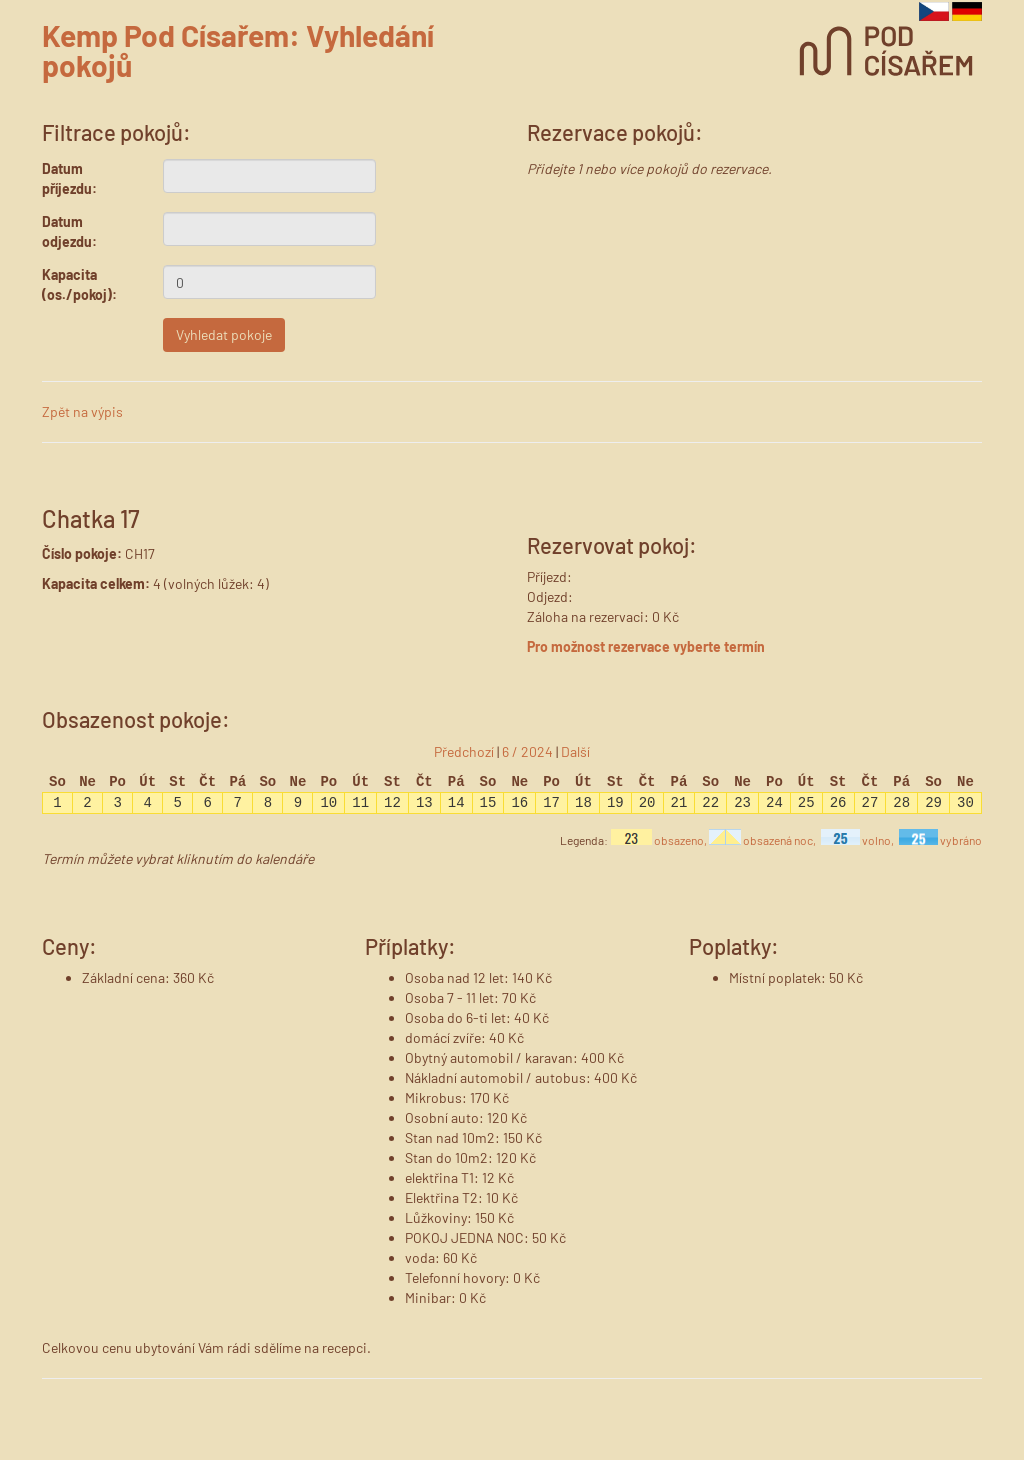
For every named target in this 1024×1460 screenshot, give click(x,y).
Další (575, 751)
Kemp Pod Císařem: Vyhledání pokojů (238, 50)
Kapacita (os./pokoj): (79, 284)
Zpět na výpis (82, 411)
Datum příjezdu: (69, 178)
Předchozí (464, 751)
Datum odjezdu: (69, 231)
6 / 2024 (527, 751)
